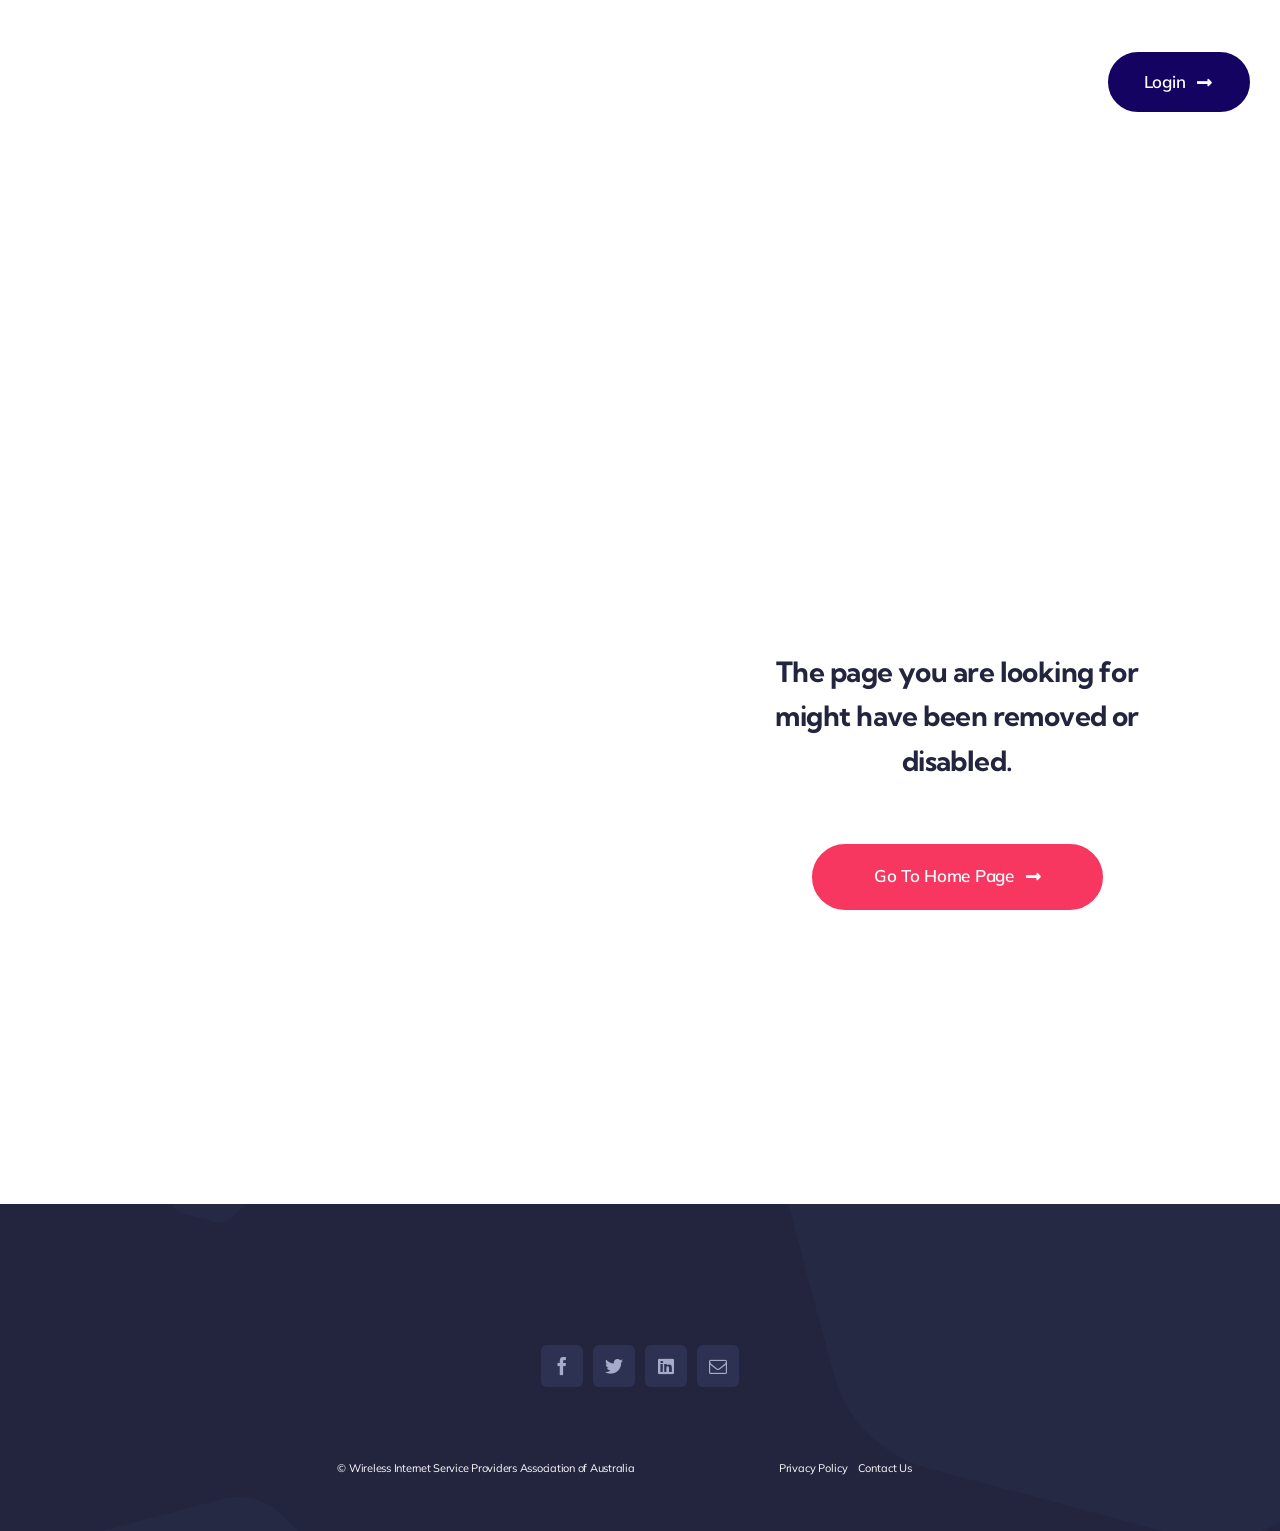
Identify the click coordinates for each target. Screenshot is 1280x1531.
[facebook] (562, 1366)
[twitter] (614, 1366)
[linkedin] (666, 1366)
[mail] (718, 1366)
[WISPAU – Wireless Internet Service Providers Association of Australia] (335, 82)
